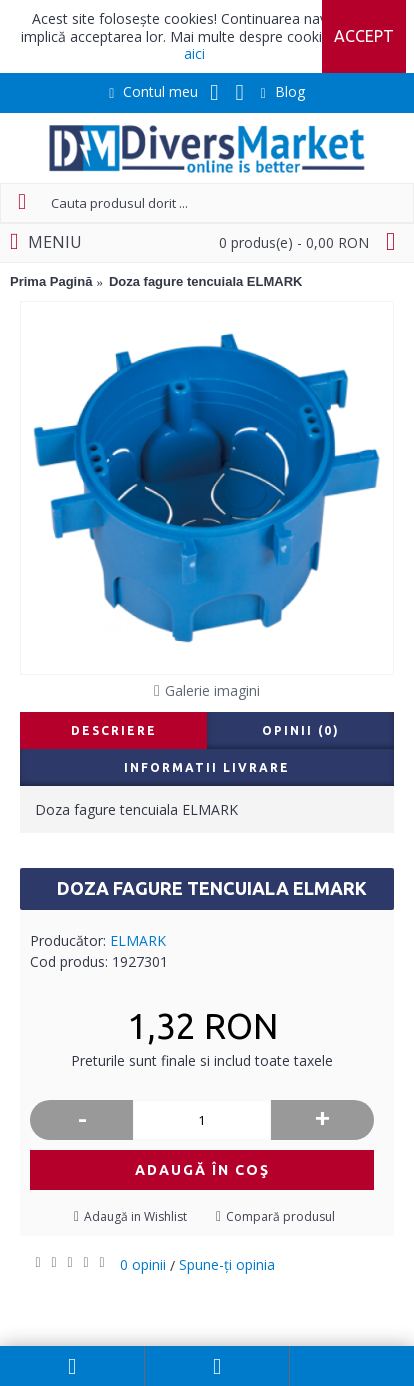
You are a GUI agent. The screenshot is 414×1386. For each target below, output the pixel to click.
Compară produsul (280, 1216)
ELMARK (138, 940)
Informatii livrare (207, 767)
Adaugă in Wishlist (135, 1216)
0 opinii (143, 1264)
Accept (364, 36)
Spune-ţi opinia (227, 1264)
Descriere (114, 730)
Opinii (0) (301, 730)
